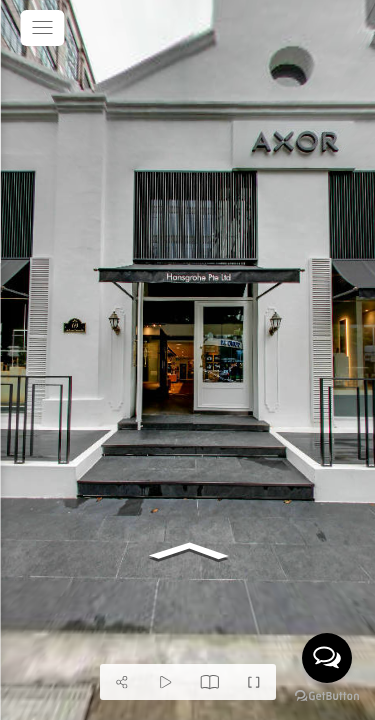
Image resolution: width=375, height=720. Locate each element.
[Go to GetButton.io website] (327, 698)
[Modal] (210, 682)
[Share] (122, 682)
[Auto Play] (166, 682)
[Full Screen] (254, 682)
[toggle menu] (42, 28)
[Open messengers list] (327, 658)
